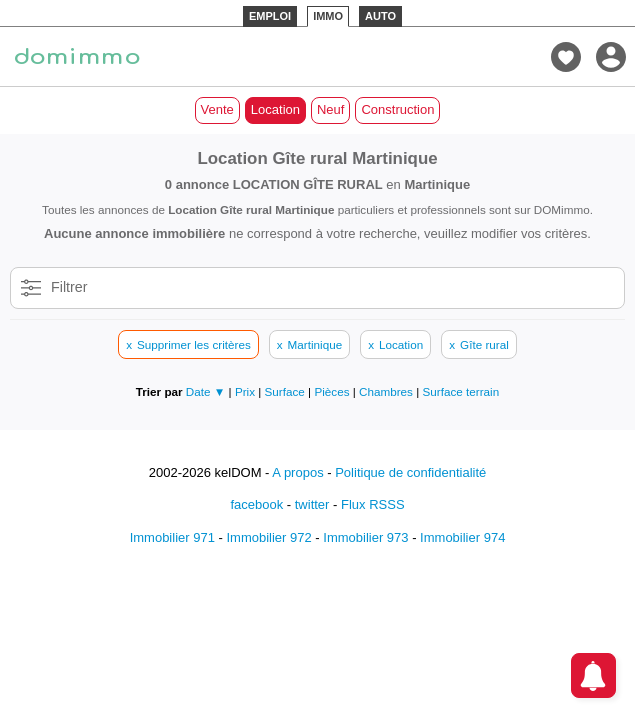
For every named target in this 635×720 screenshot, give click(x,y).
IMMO (328, 16)
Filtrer (69, 287)
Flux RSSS (373, 504)
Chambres (387, 391)
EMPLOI (270, 16)
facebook (256, 504)
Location (275, 109)
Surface (287, 391)
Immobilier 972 (268, 537)
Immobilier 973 (365, 537)
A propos (297, 472)
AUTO (380, 16)
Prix (246, 391)
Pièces (333, 391)
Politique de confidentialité (410, 472)
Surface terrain (461, 391)
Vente (217, 109)
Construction (397, 109)
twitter (312, 504)
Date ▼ (206, 391)
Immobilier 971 (172, 537)
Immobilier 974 (462, 537)
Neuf (330, 109)
